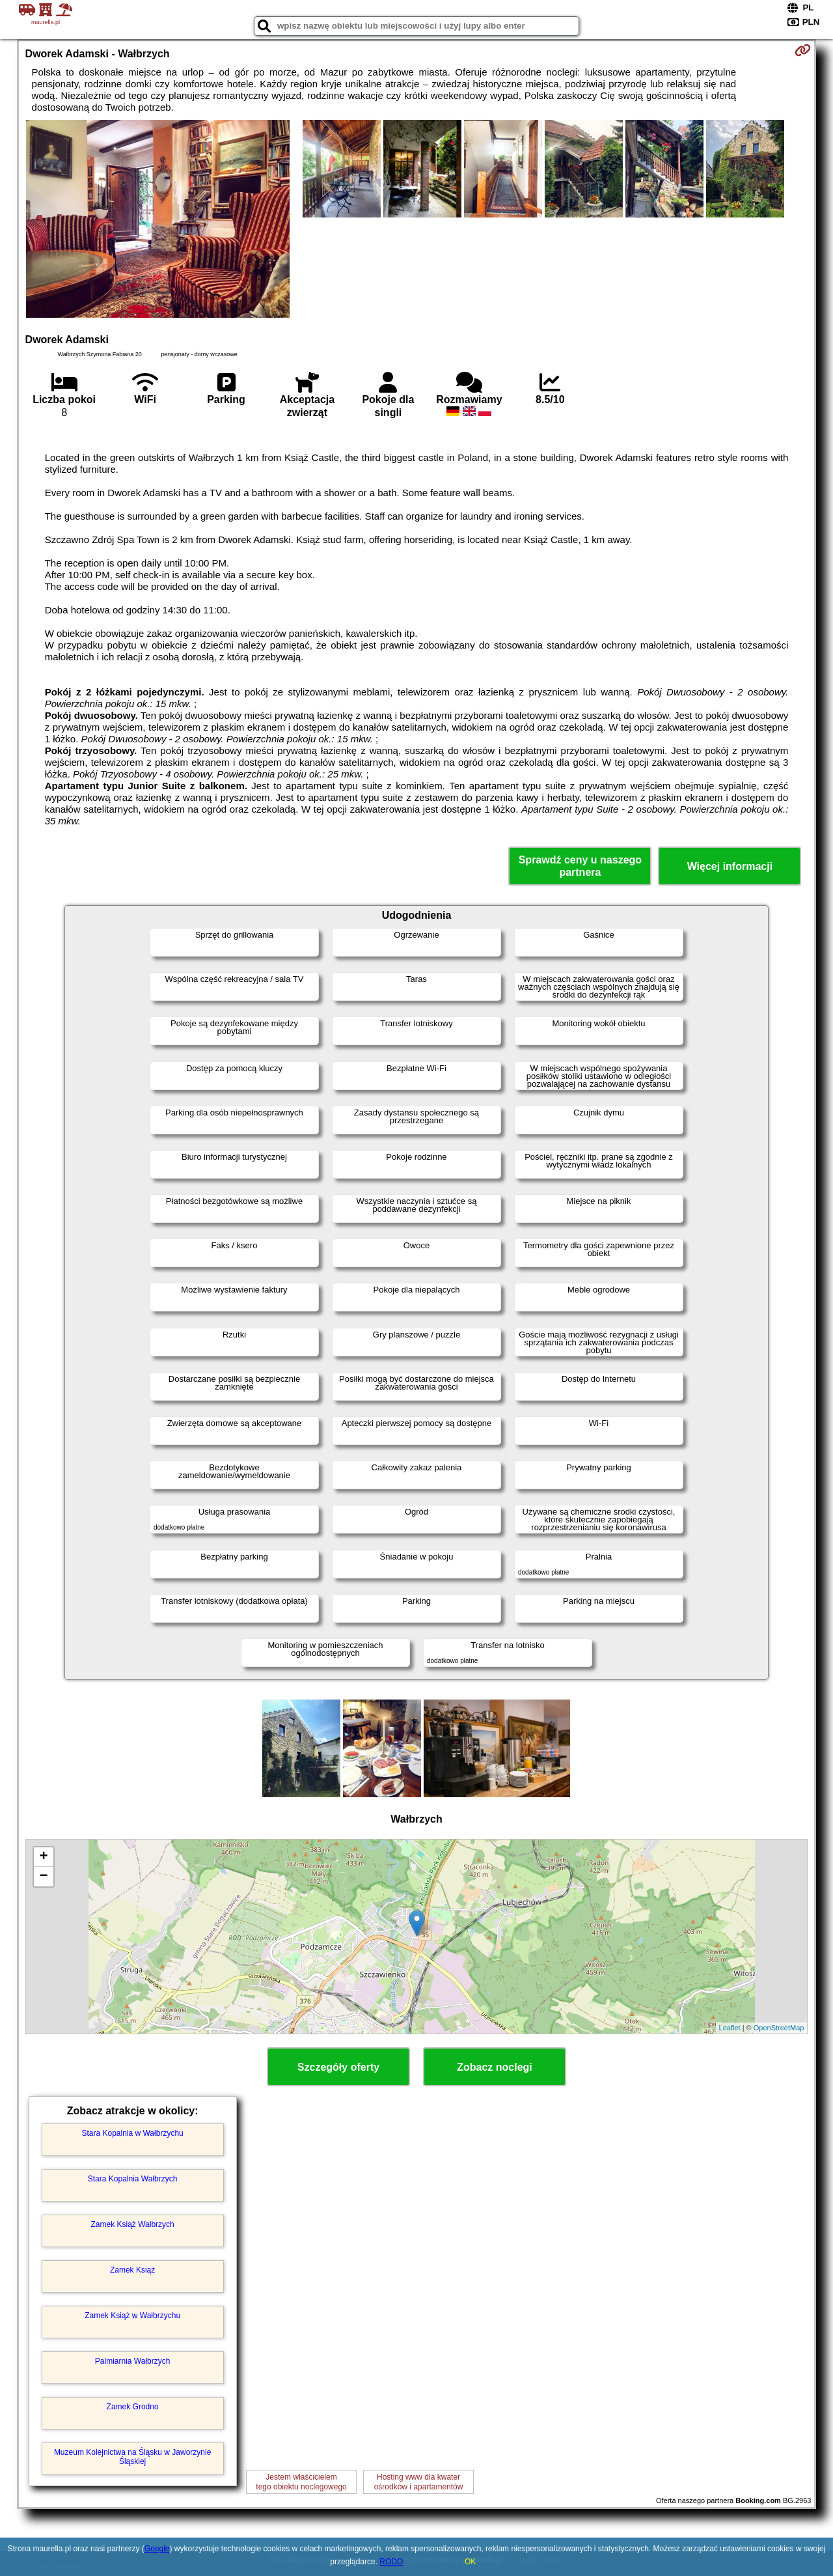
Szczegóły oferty (338, 2067)
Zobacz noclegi (494, 2067)
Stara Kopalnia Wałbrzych (133, 2178)
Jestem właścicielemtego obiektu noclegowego (301, 2481)
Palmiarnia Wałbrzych (133, 2361)
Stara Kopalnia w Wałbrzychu (132, 2133)
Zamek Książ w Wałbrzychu (132, 2315)
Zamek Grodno (133, 2406)
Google (157, 2548)
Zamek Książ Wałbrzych (132, 2224)
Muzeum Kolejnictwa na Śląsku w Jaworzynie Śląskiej (132, 2457)
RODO (391, 2561)
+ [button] (43, 1857)
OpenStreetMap (779, 2028)
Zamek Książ (132, 2270)
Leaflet (730, 2028)
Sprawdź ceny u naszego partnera (580, 866)
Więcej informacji (729, 866)
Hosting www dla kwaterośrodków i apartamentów (418, 2481)
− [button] (43, 1876)
